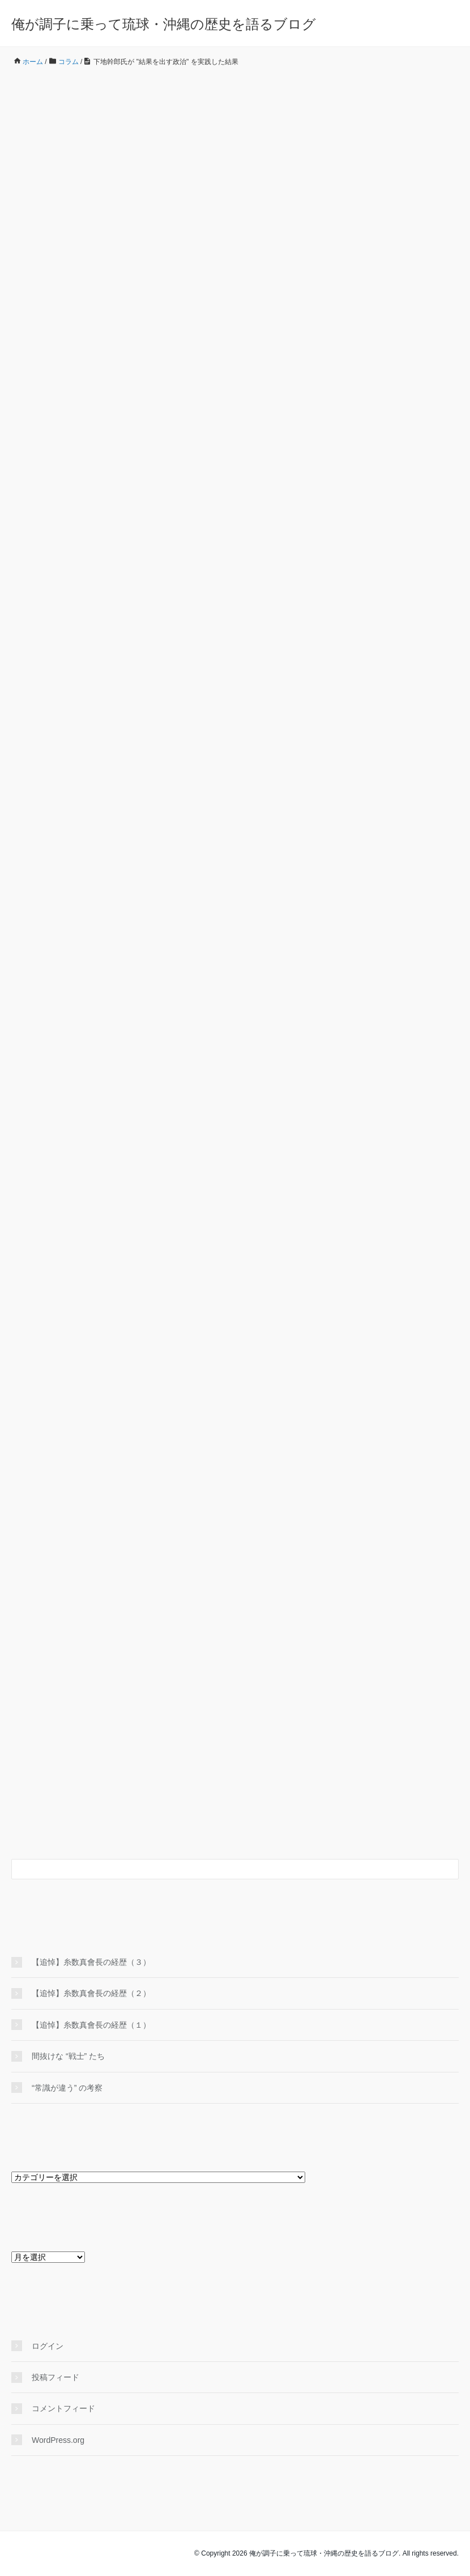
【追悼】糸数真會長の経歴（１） (91, 2024)
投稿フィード (55, 2377)
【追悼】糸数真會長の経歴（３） (91, 1962)
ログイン (47, 2346)
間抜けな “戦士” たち (68, 2056)
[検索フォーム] (223, 1869)
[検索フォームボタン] (448, 1869)
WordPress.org (58, 2440)
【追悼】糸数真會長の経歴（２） (91, 1993)
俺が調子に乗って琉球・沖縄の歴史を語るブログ (163, 24)
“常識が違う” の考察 (67, 2087)
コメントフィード (63, 2408)
